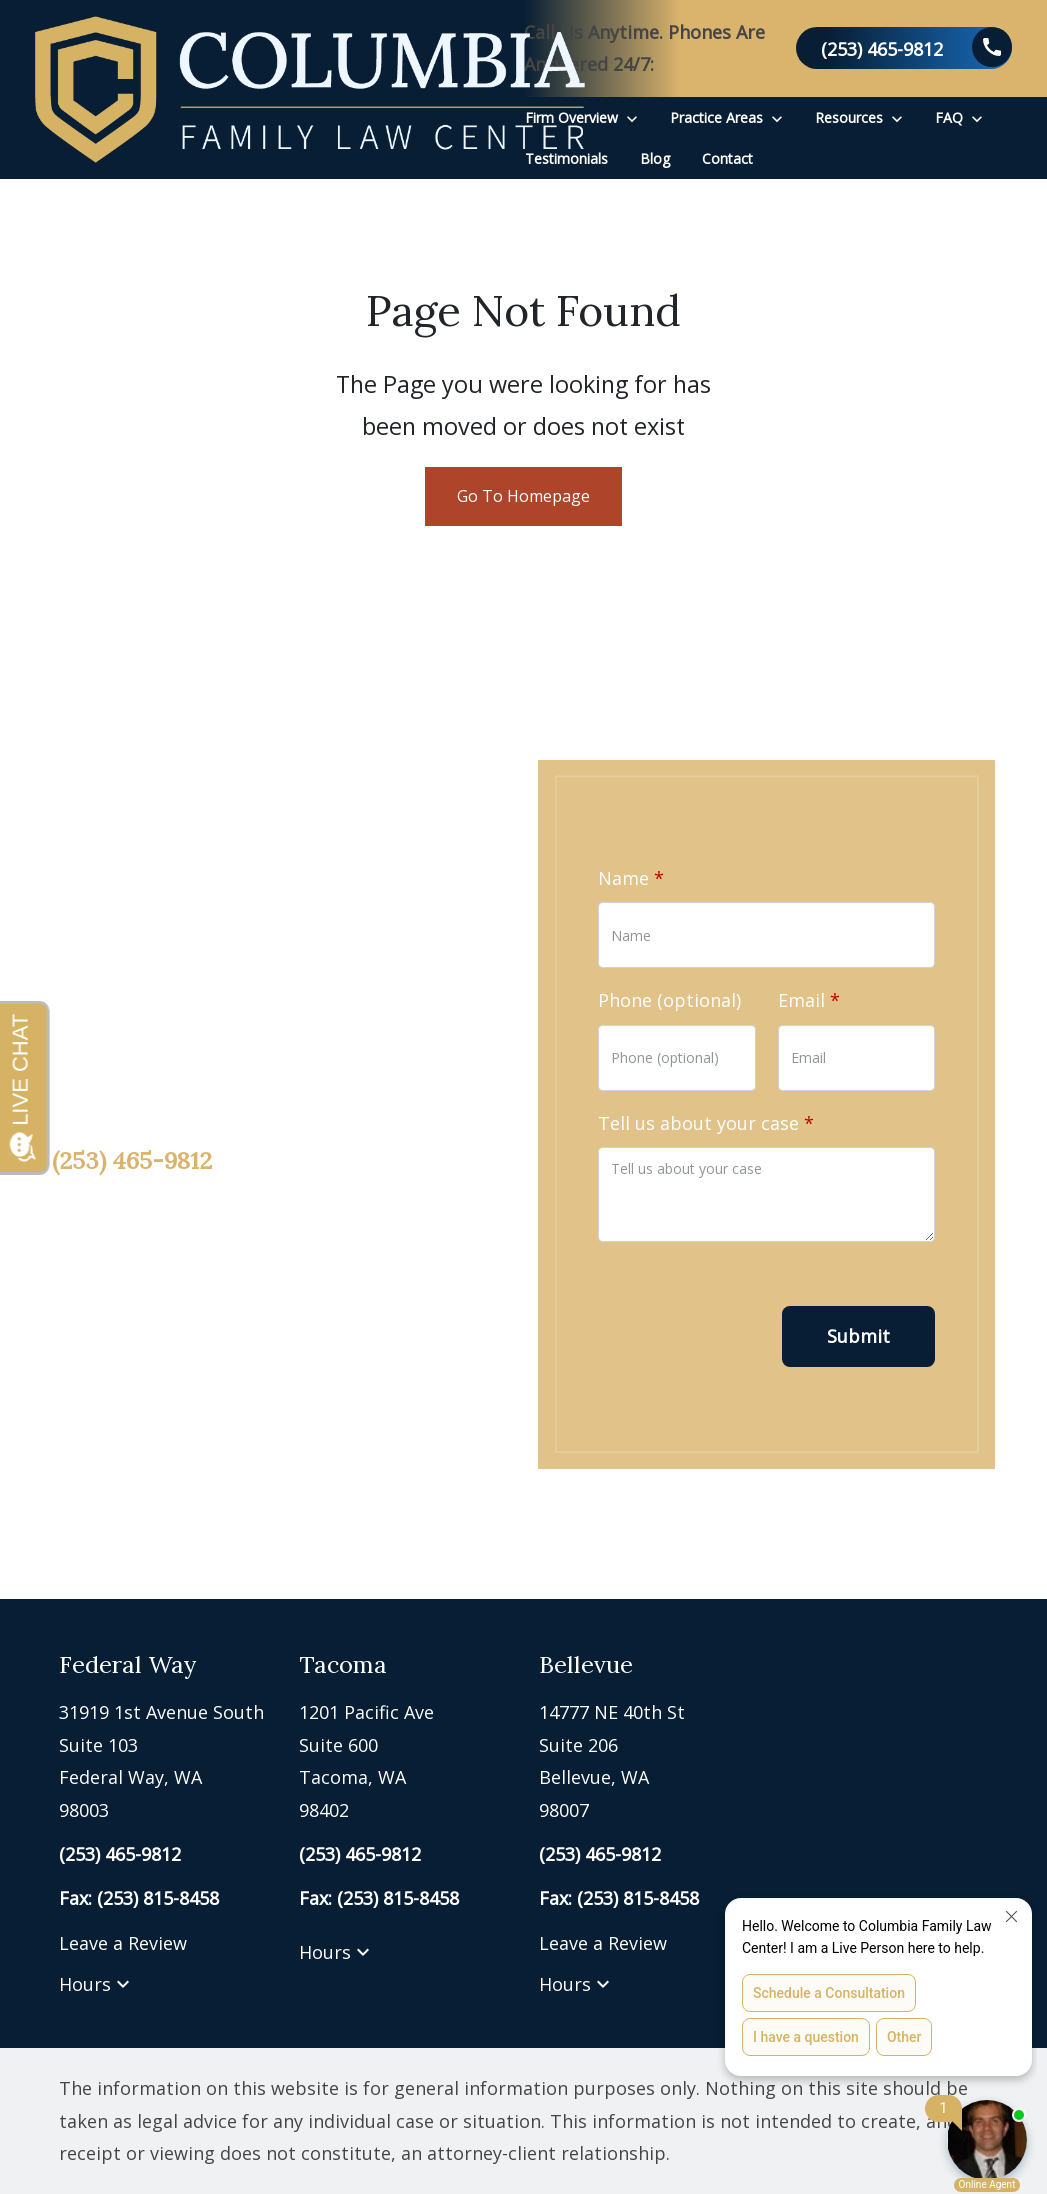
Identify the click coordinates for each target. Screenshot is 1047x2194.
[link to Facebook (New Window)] (72, 1348)
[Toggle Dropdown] (632, 117)
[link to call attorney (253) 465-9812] (904, 48)
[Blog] (655, 158)
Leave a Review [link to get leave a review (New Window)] (123, 1943)
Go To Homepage (523, 496)
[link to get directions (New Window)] (164, 1761)
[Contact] (727, 158)
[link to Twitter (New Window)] (137, 1348)
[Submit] (858, 1336)
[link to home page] (310, 89)
